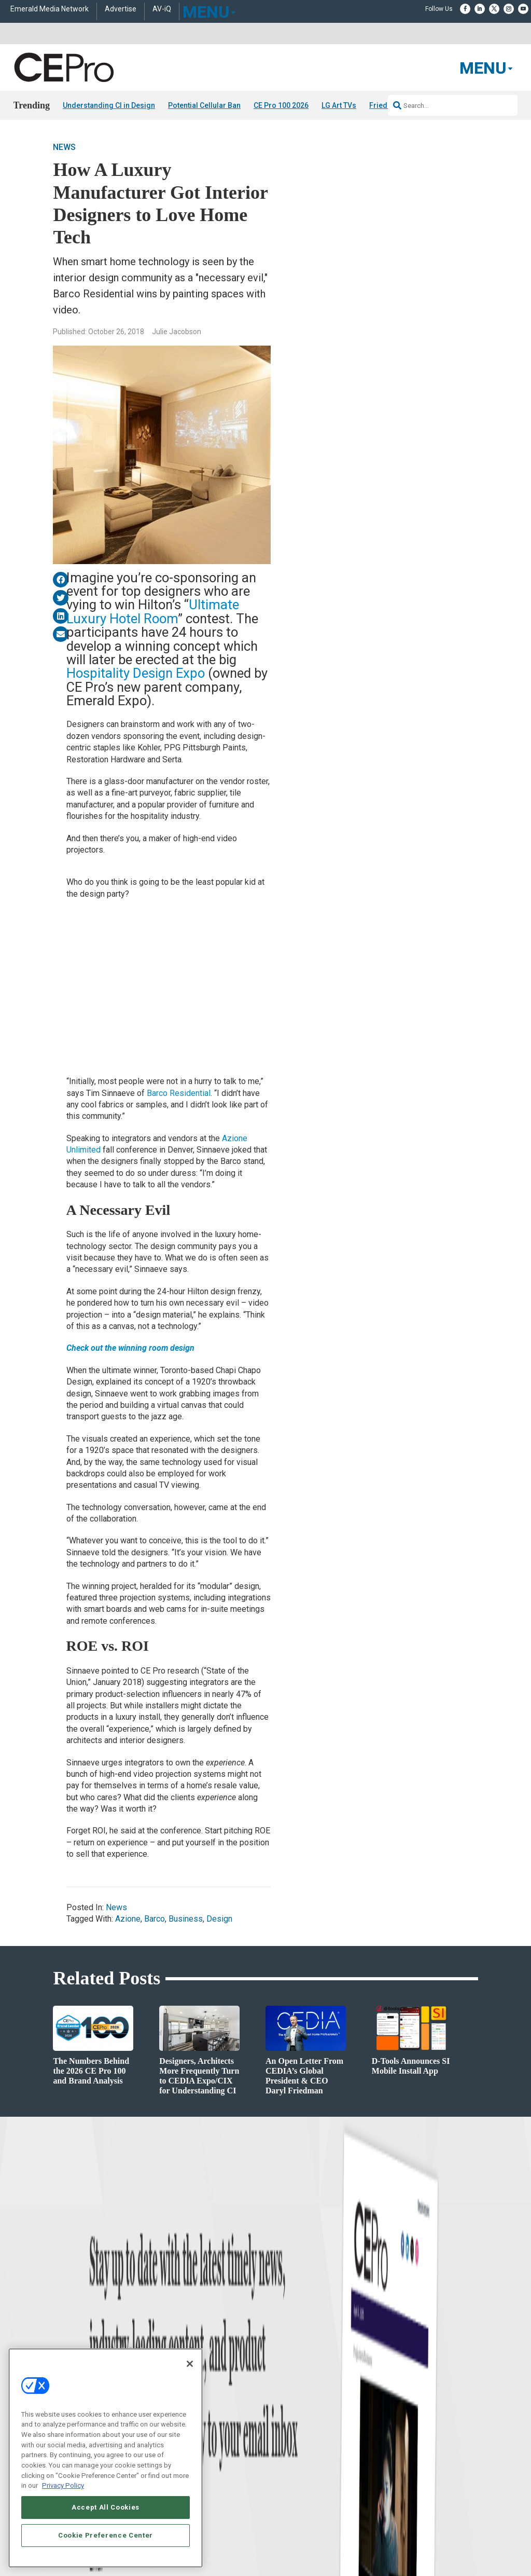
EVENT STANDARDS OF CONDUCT (381, 2541)
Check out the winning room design (130, 1348)
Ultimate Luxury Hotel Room (152, 611)
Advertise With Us (290, 2378)
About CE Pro (284, 2391)
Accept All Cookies (105, 2507)
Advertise (120, 9)
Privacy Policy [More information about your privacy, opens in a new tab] (63, 2485)
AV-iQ (161, 9)
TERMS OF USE (399, 2550)
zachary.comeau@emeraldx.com (435, 2414)
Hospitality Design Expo (135, 673)
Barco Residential (179, 1093)
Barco (154, 1919)
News (64, 147)
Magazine (279, 2404)
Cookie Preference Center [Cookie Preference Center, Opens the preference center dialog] (105, 2535)
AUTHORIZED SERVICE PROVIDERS (278, 2541)
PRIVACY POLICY (449, 2550)
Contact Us (407, 2467)
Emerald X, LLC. (402, 2525)
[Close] (189, 2363)
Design (219, 1919)
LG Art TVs (339, 105)
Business (186, 1919)
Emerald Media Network (49, 9)
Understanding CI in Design (109, 105)
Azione (128, 1919)
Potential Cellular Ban (204, 105)
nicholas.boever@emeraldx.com (435, 2452)
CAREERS (208, 2541)
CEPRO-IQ (280, 2430)
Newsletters (282, 2417)
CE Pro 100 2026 (281, 105)
